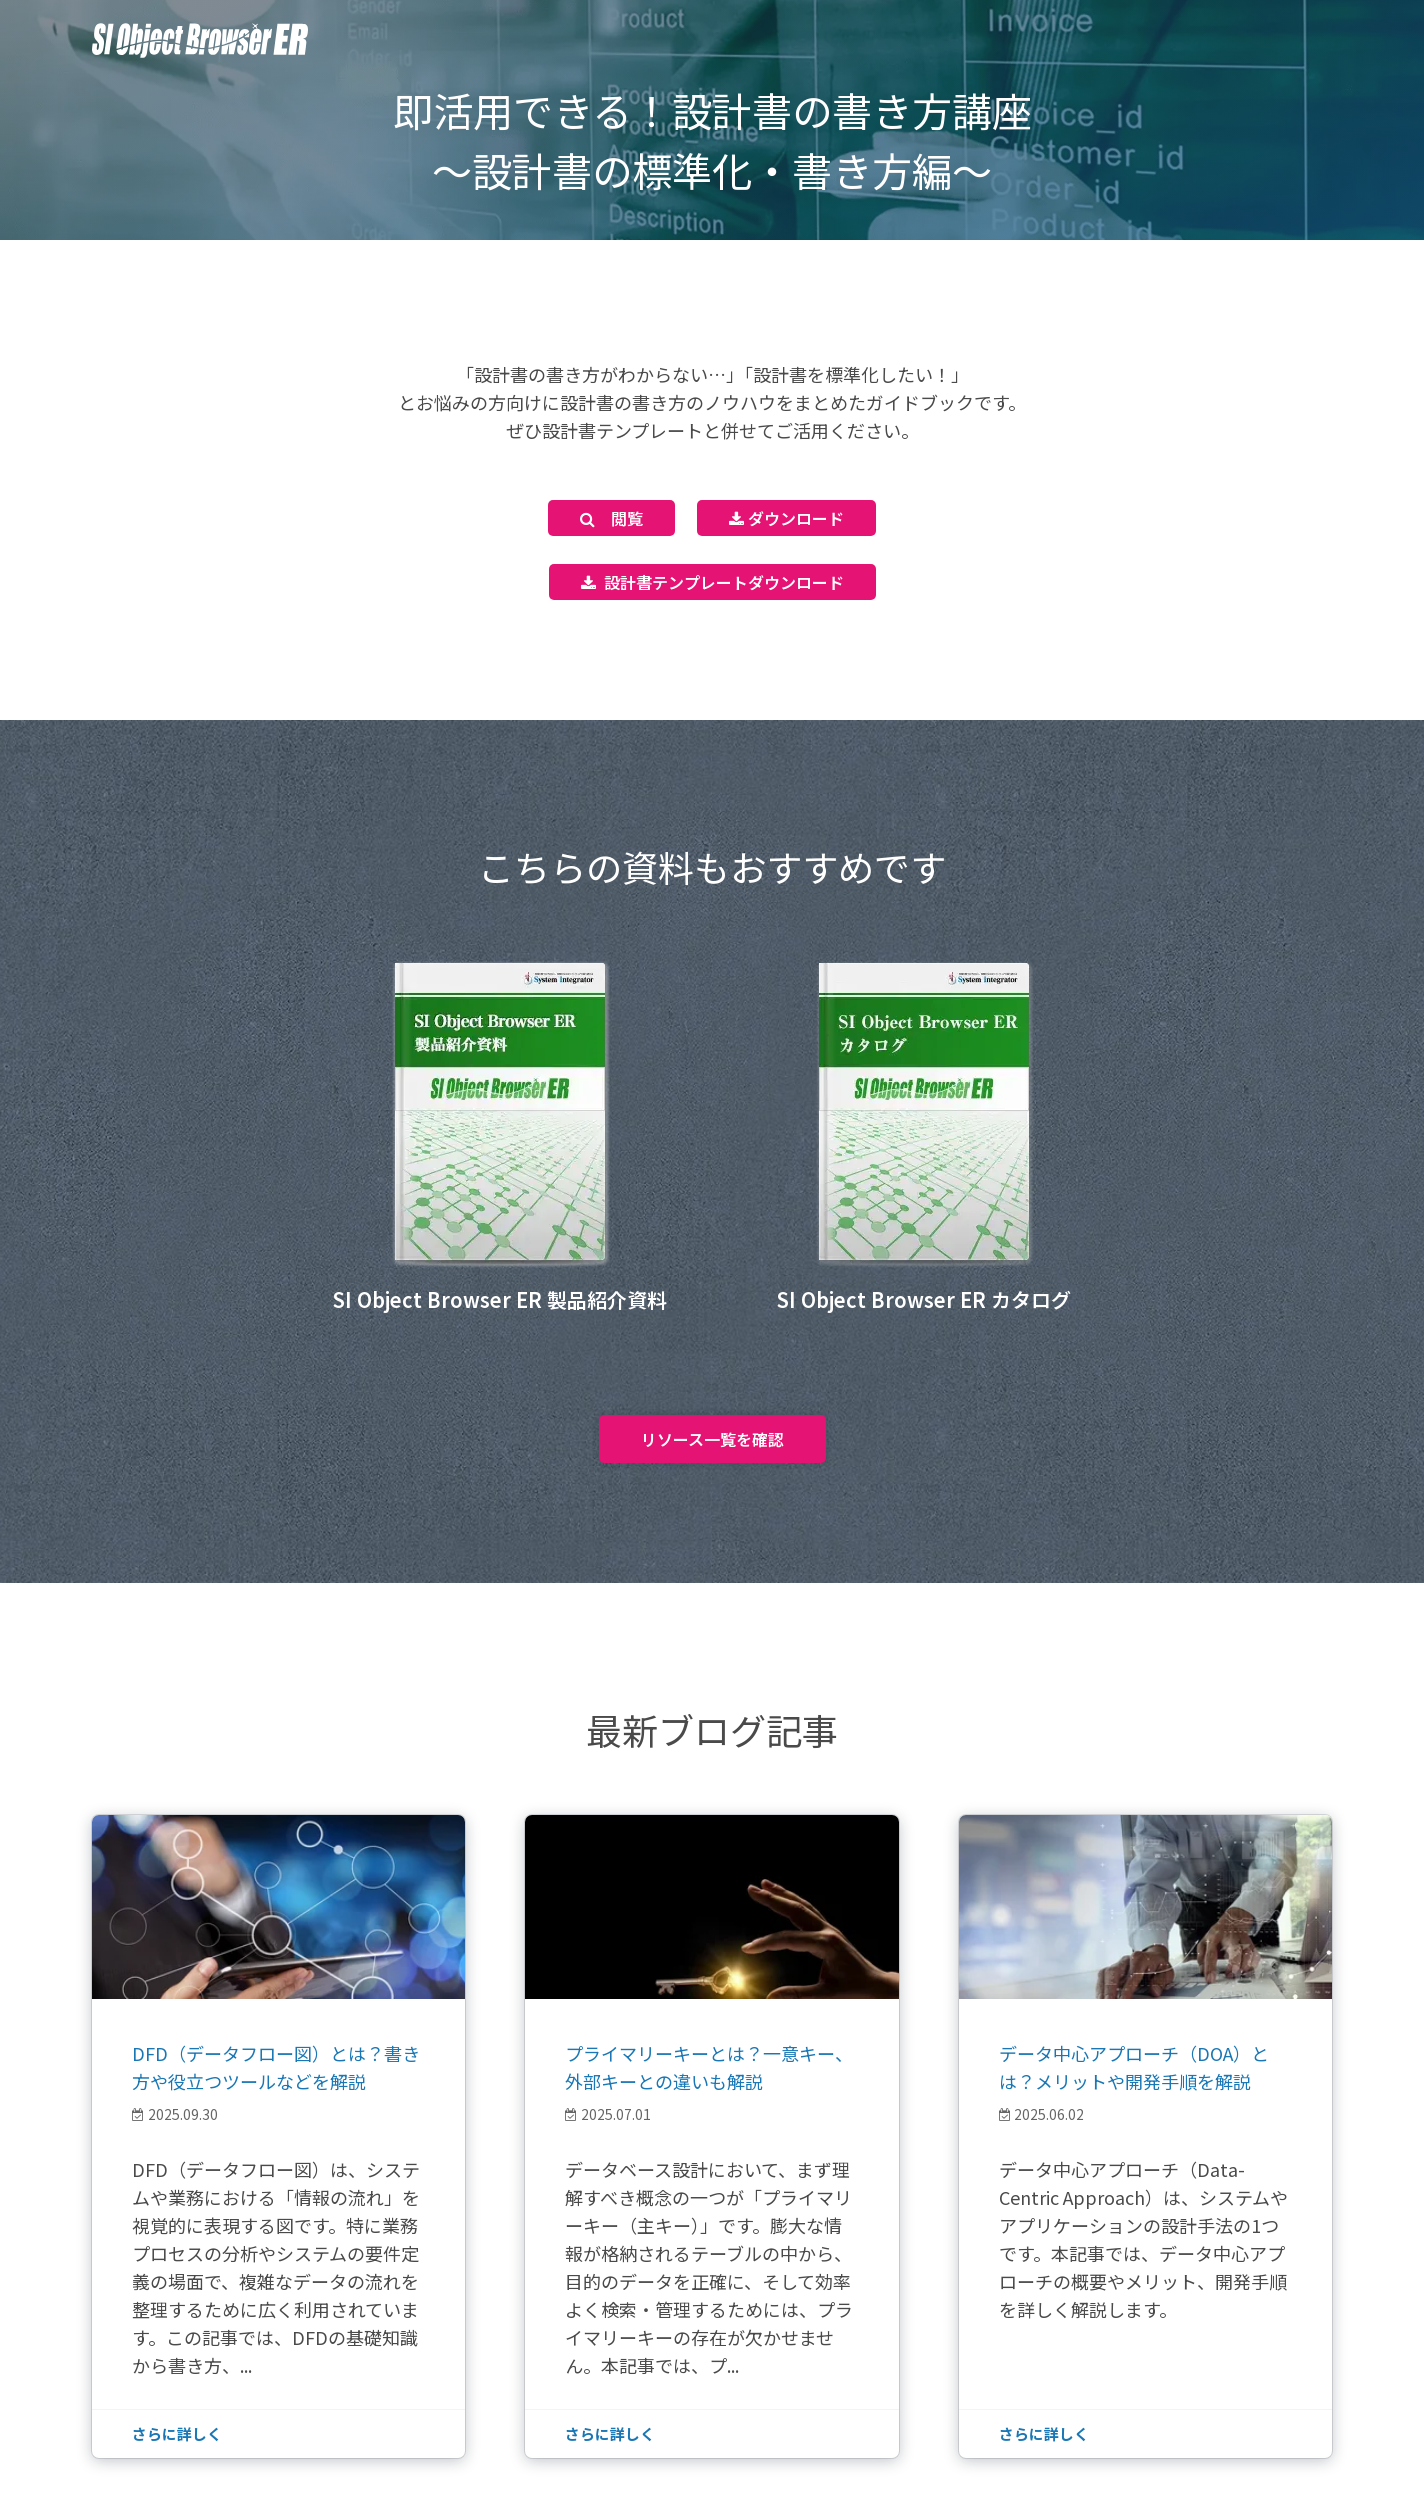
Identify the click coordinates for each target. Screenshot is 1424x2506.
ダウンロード (786, 518)
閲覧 (611, 518)
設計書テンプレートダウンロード (712, 582)
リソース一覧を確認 (712, 1439)
